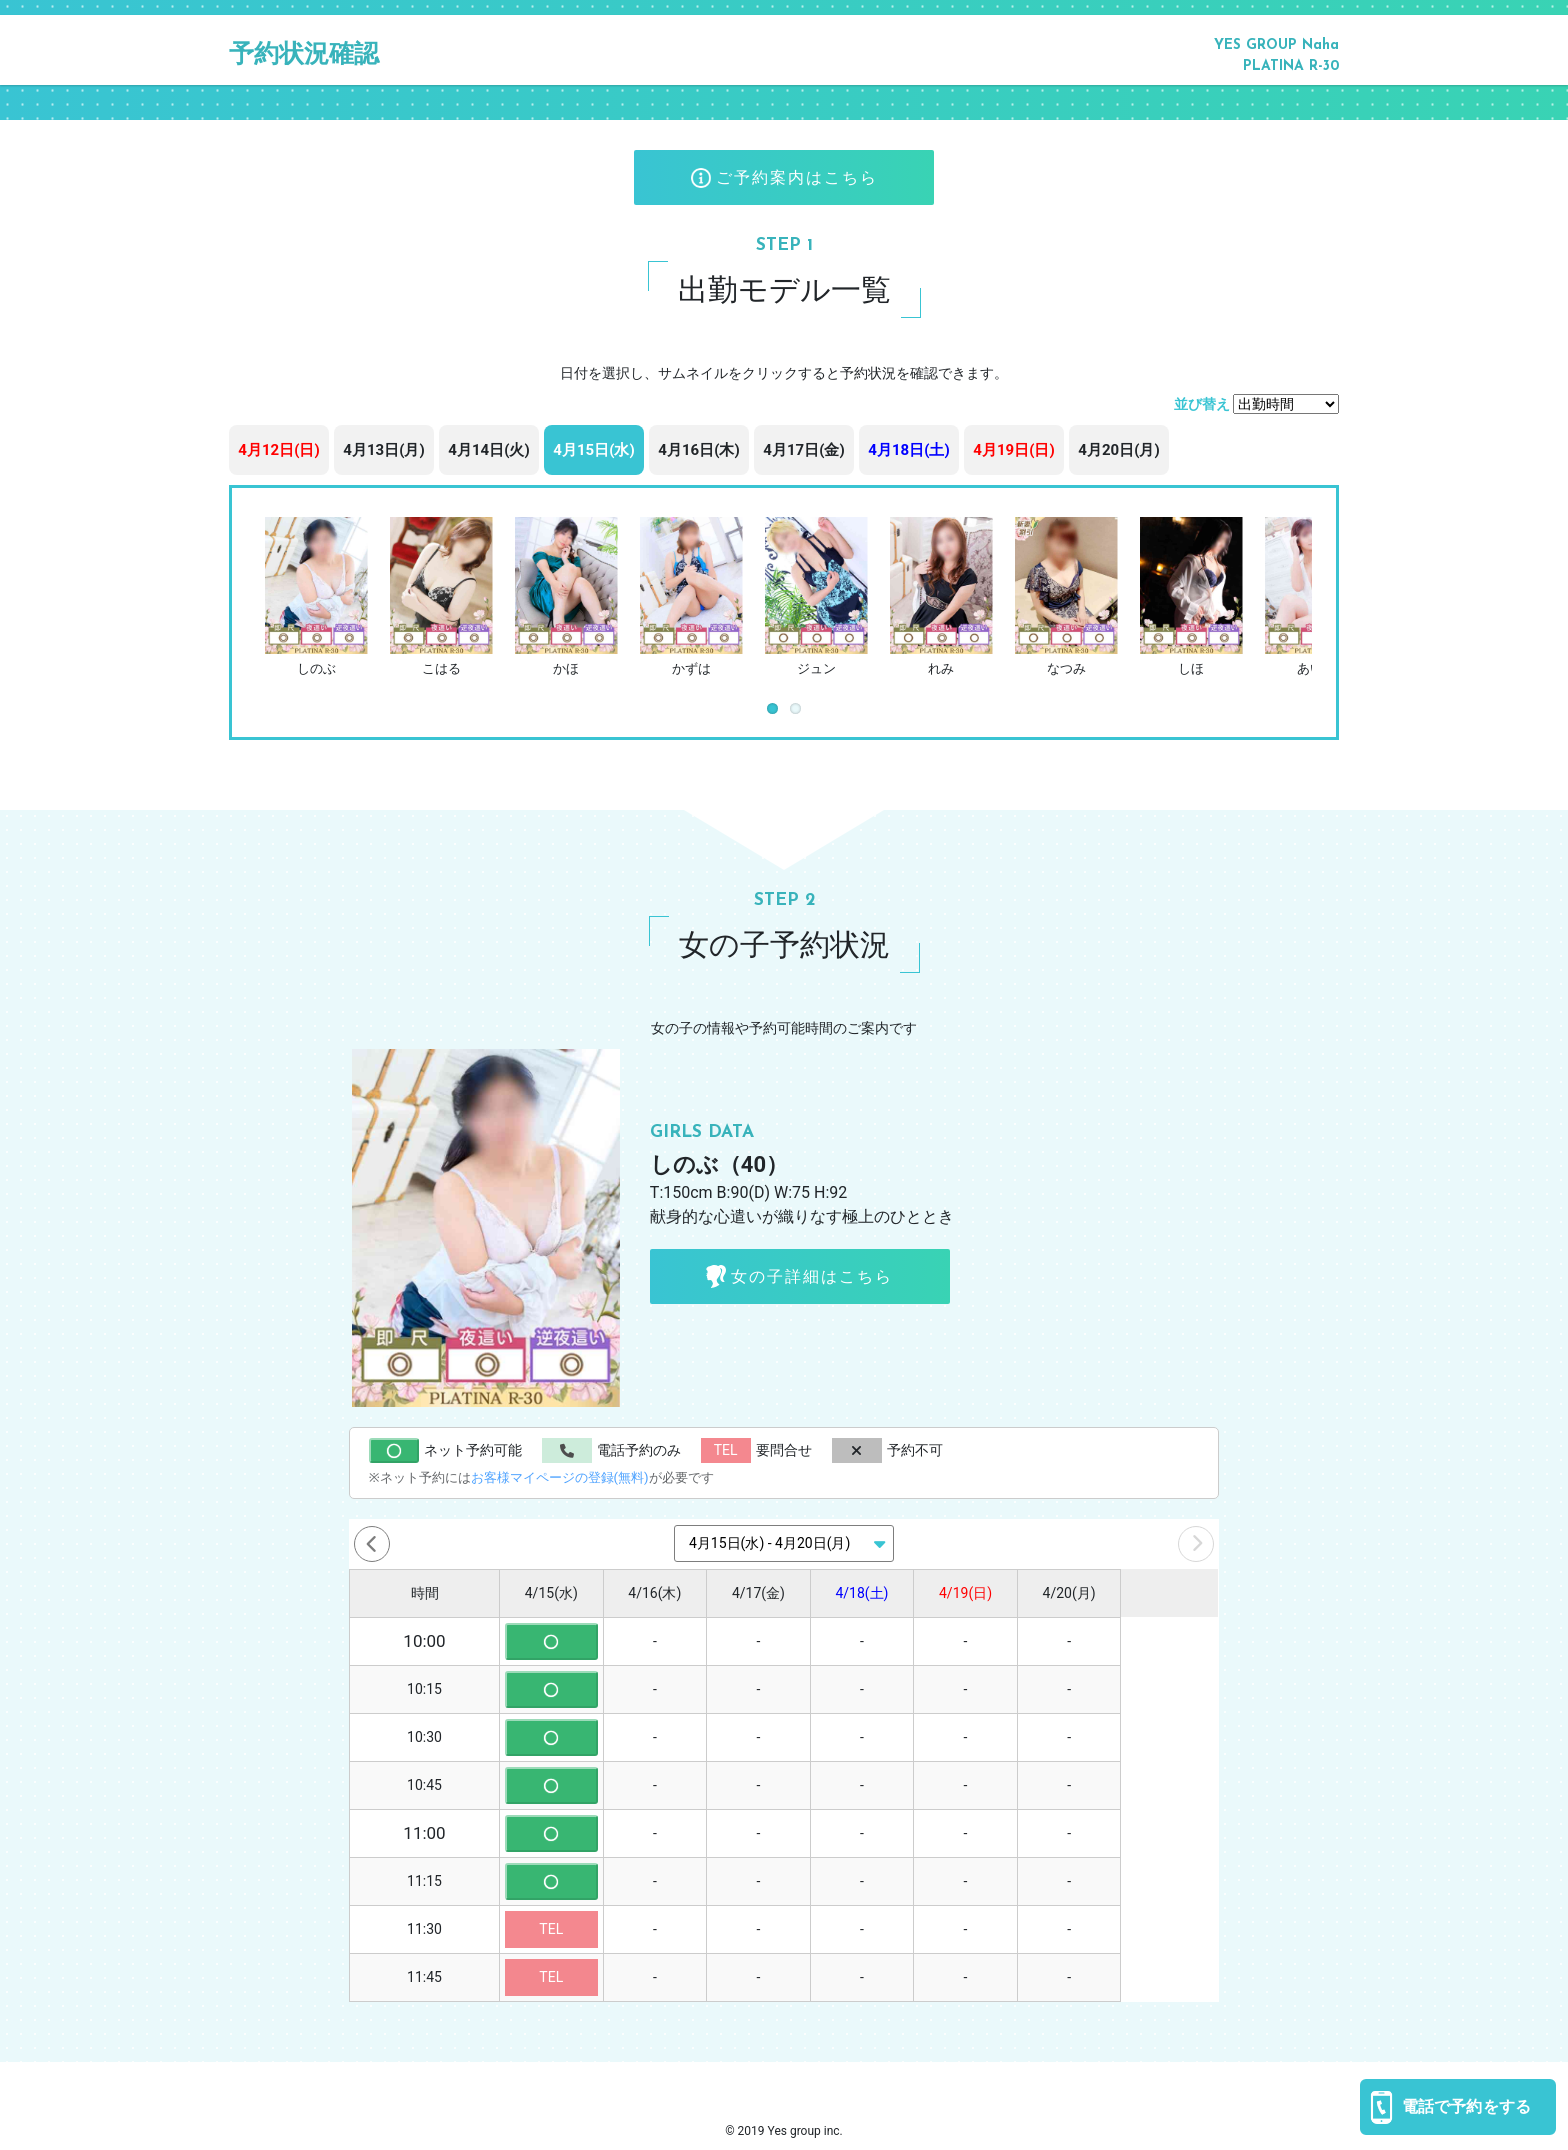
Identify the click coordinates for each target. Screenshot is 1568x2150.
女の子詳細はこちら (799, 1276)
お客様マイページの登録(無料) (560, 1477)
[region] (784, 455)
